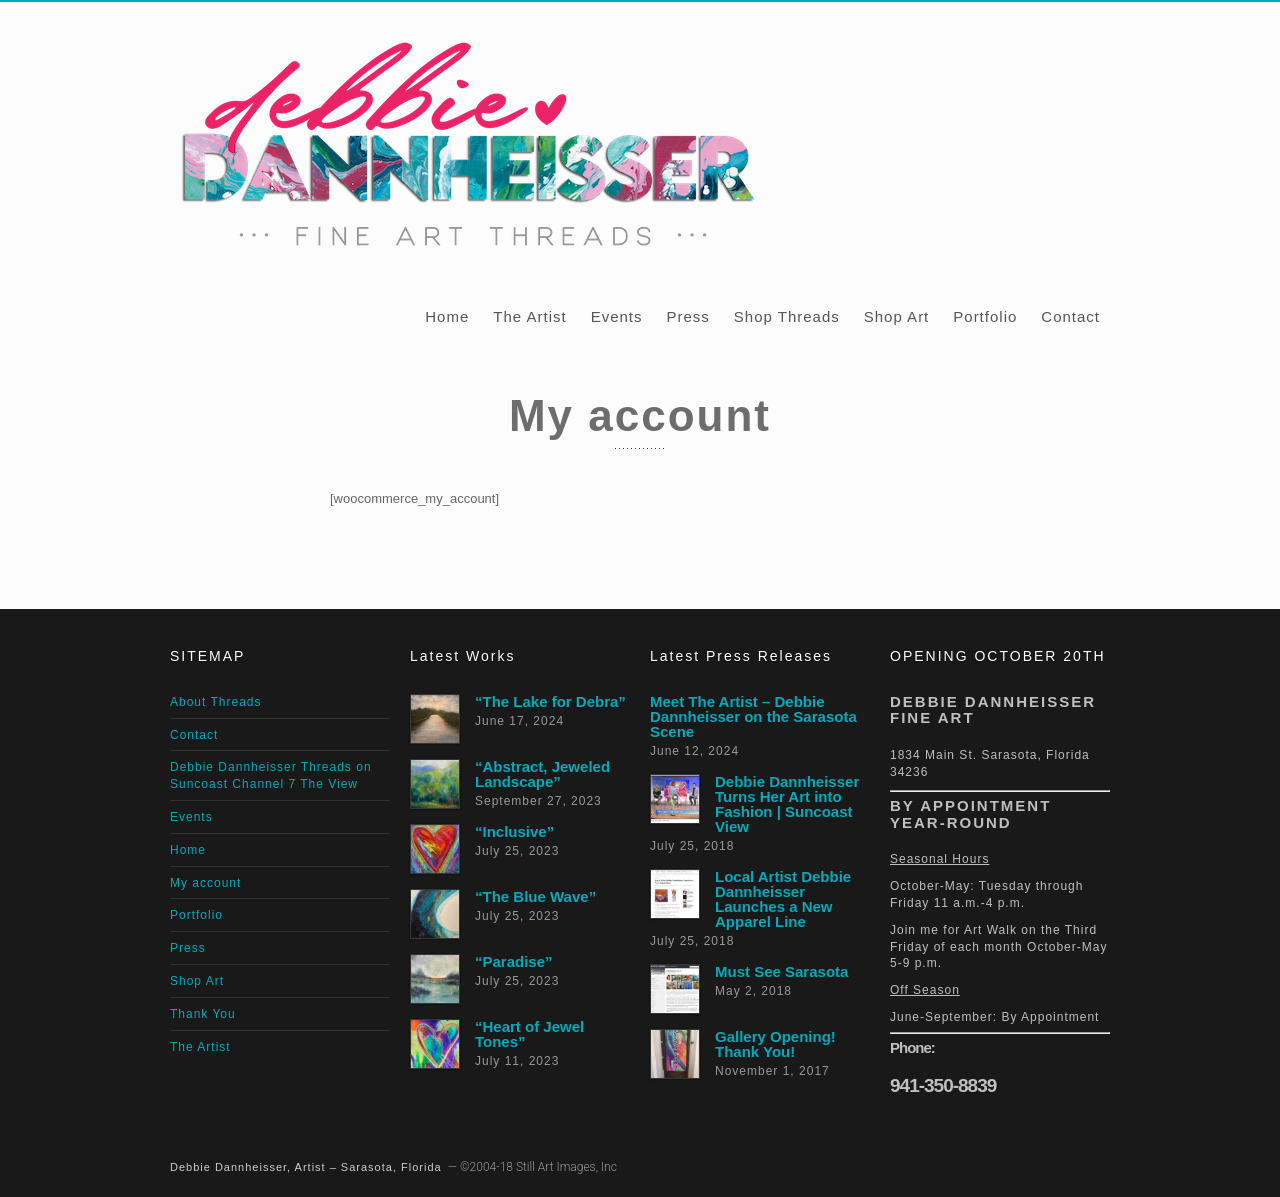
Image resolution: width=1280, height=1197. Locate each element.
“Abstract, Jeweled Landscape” (542, 774)
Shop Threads (787, 316)
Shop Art (897, 316)
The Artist (529, 316)
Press (687, 316)
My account (205, 883)
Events (617, 316)
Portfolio (985, 316)
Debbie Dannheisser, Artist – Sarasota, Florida (306, 1167)
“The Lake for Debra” (550, 701)
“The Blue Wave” (535, 896)
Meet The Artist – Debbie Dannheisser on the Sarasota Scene (753, 716)
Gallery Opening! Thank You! (775, 1044)
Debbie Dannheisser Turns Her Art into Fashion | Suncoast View (787, 804)
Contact (1070, 316)
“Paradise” (514, 961)
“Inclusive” (514, 831)
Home (447, 316)
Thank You (203, 1014)
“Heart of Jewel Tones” (529, 1034)
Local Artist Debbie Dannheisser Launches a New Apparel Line (783, 899)
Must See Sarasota (781, 971)
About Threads (216, 702)
